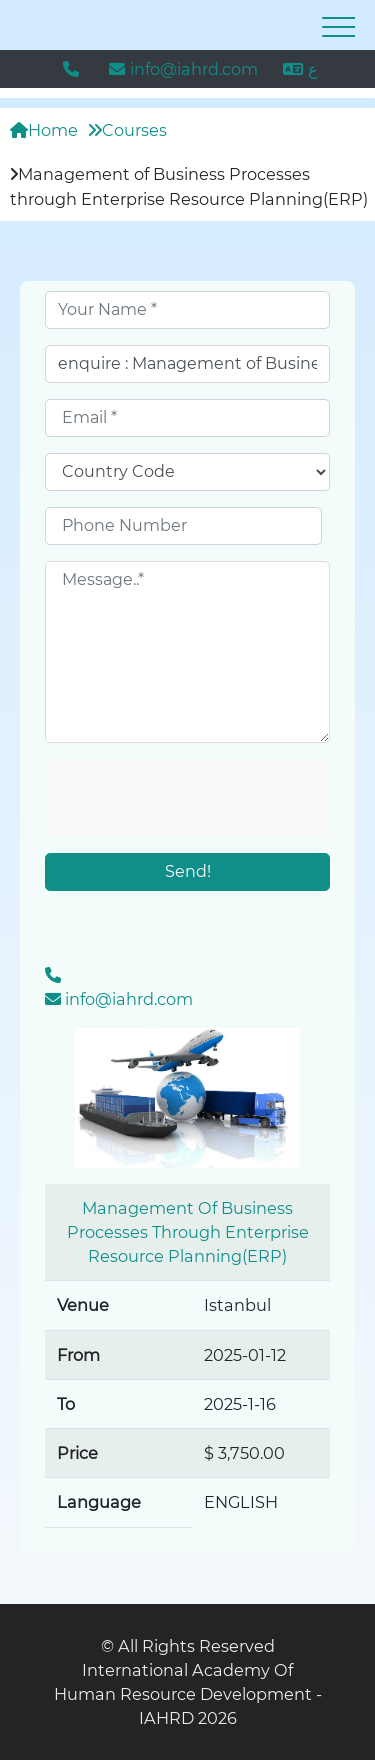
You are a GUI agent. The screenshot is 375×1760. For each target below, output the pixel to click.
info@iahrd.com (183, 69)
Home (44, 130)
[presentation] (188, 798)
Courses (127, 130)
